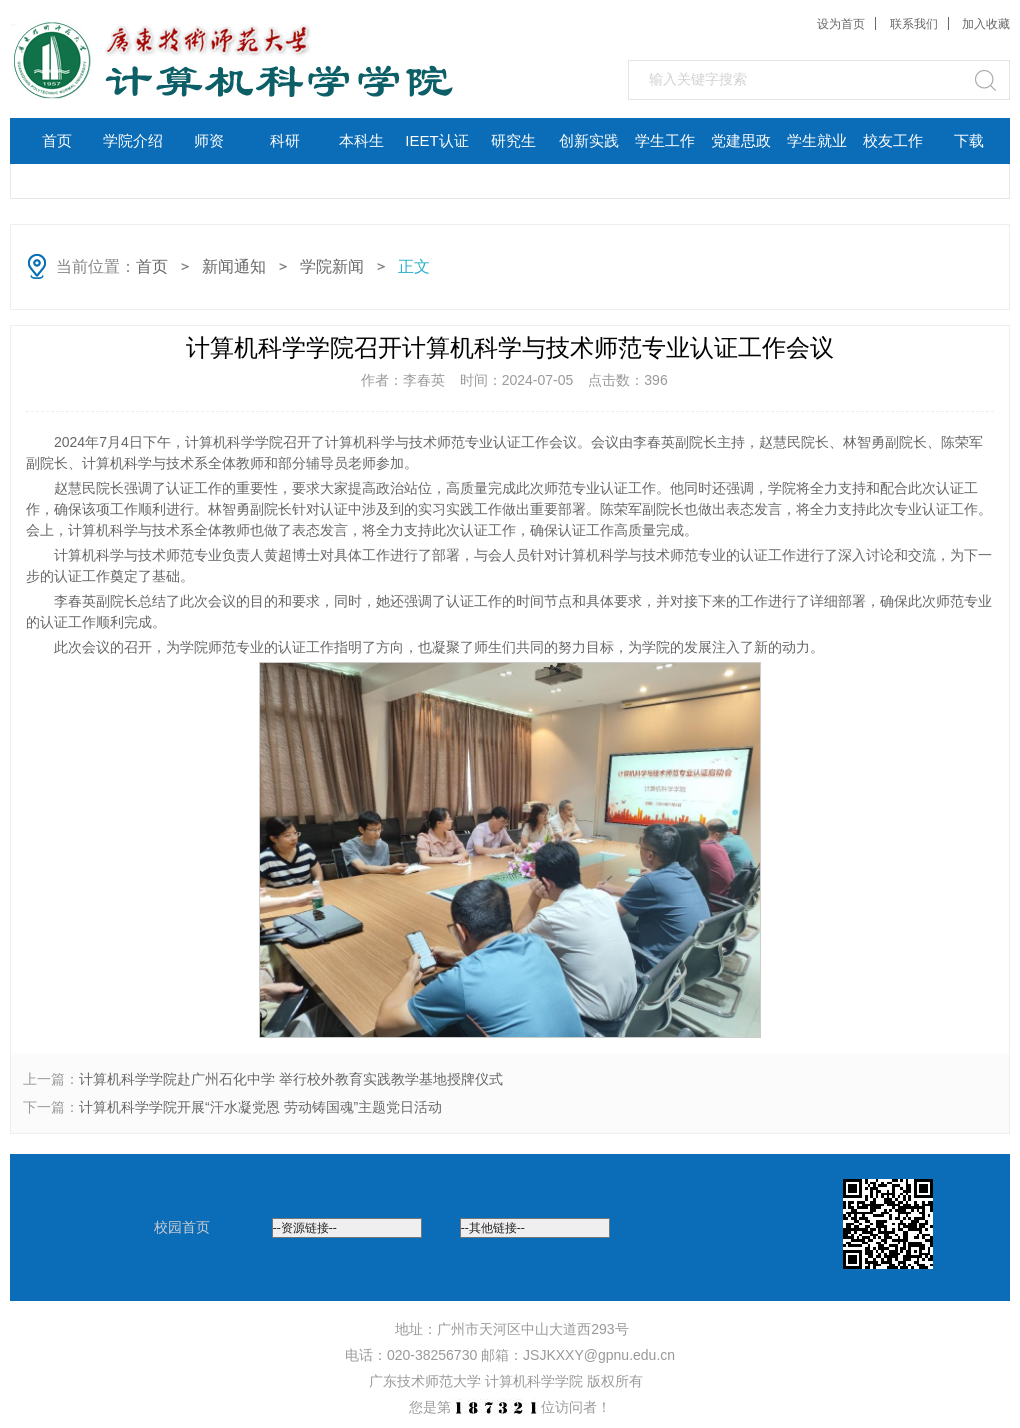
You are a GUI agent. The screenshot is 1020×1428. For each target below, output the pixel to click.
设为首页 (841, 24)
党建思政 (741, 140)
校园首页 (182, 1227)
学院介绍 (133, 140)
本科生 (361, 140)
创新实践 (589, 140)
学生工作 (665, 140)
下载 (969, 140)
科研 (285, 140)
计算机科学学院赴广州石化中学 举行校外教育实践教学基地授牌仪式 (291, 1079)
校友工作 (893, 140)
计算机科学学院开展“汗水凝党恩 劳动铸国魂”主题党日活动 (260, 1107)
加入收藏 (986, 24)
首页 (57, 140)
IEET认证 (436, 140)
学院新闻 (332, 266)
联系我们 (914, 24)
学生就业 (817, 140)
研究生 (513, 140)
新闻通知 (234, 266)
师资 (209, 140)
